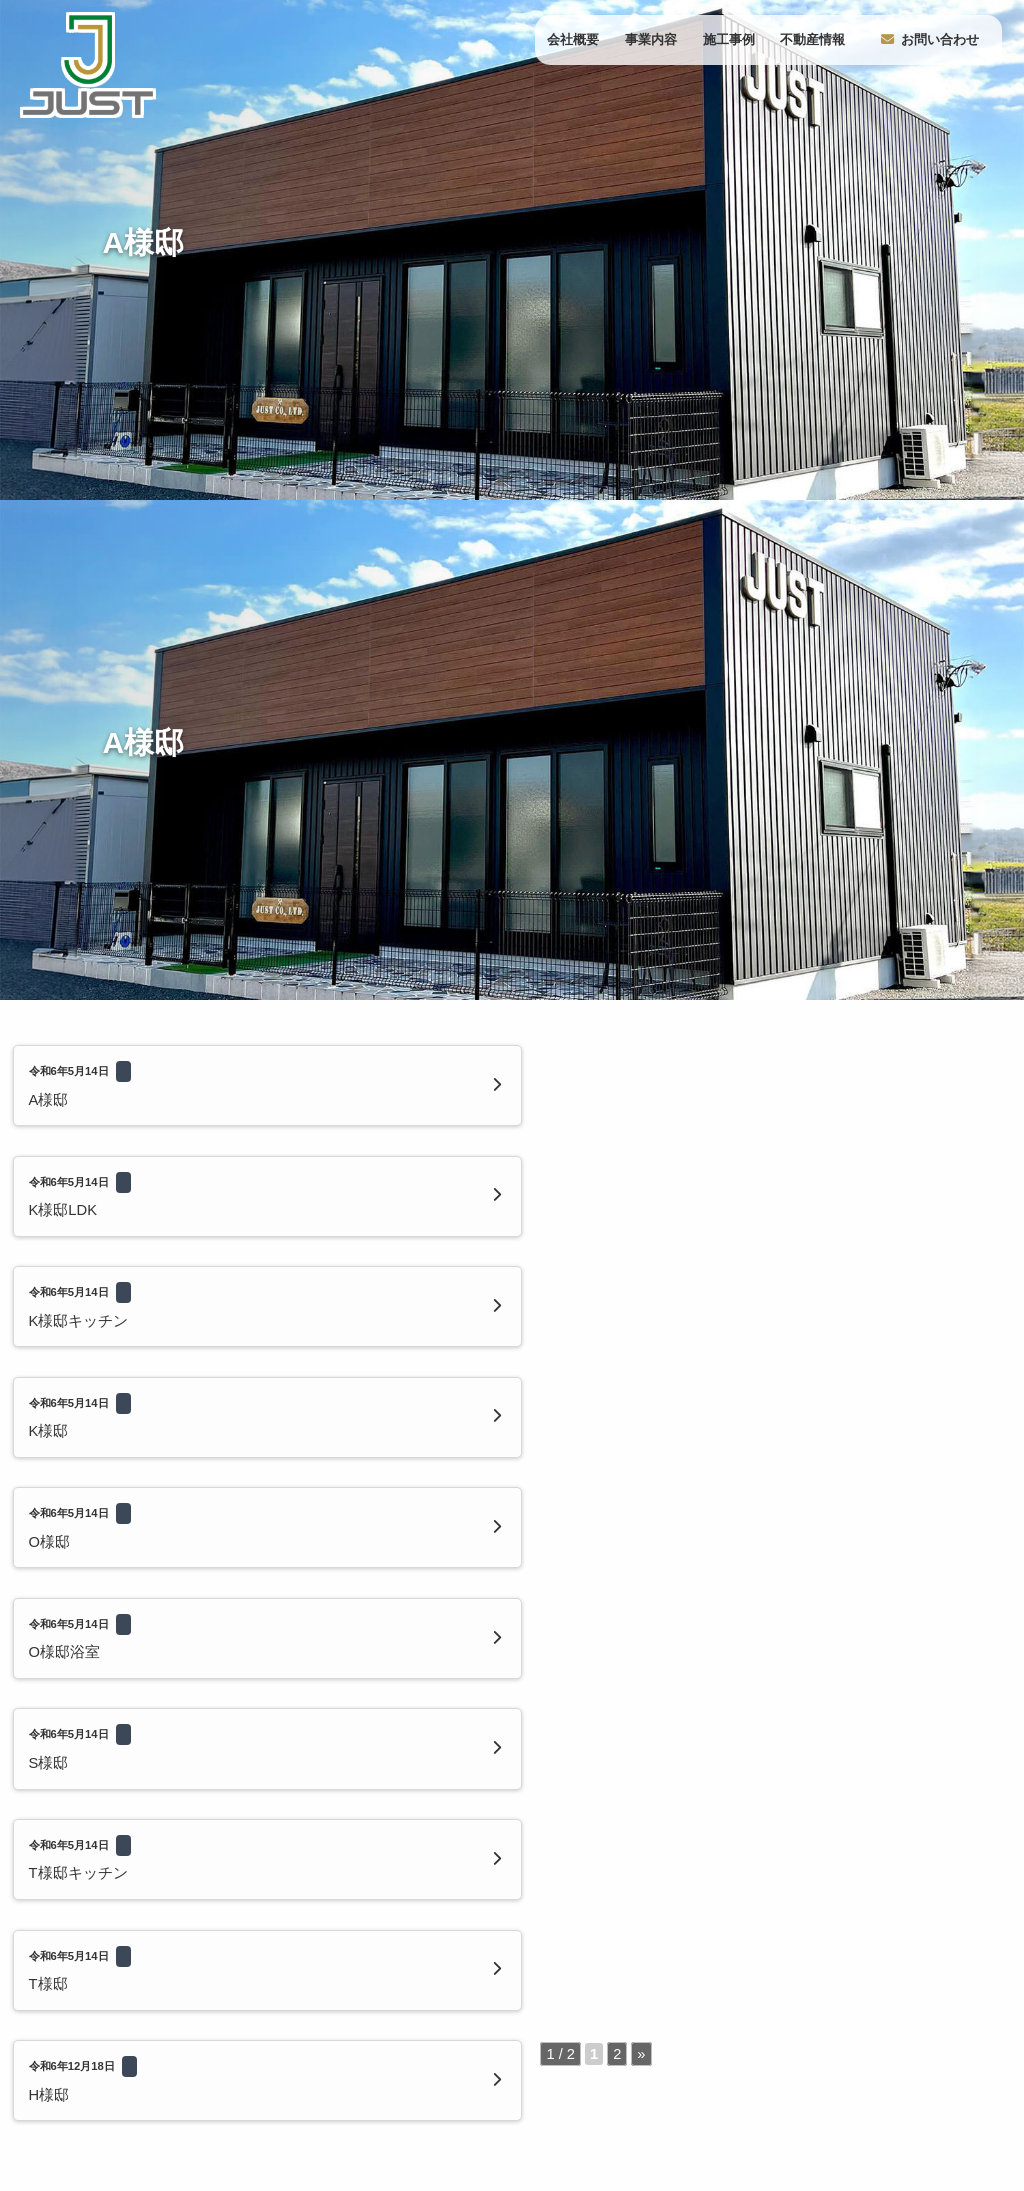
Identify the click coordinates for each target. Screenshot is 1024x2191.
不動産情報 (812, 39)
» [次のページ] (449, 1394)
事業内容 (651, 39)
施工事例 (729, 39)
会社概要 (573, 39)
